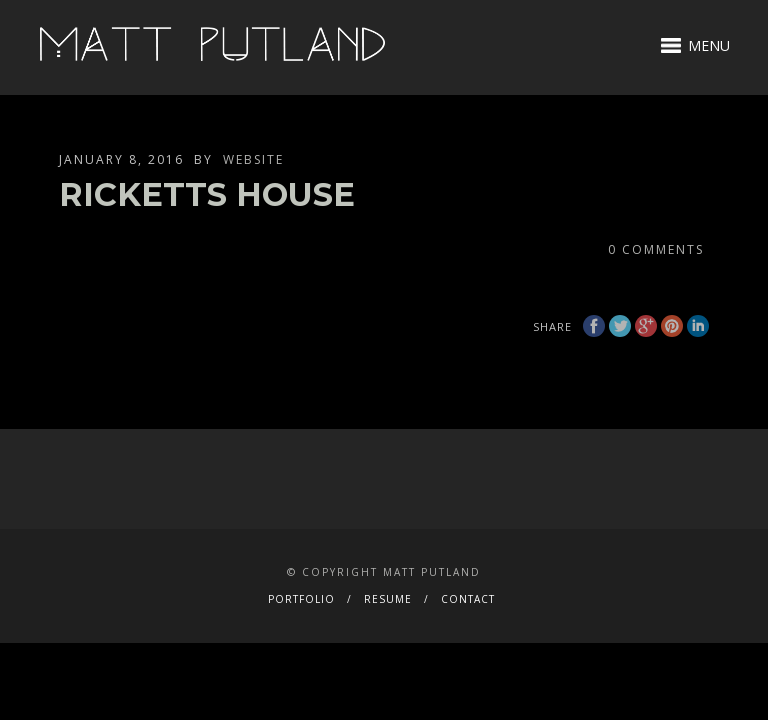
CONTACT (468, 599)
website (253, 159)
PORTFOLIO (301, 599)
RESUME (388, 599)
